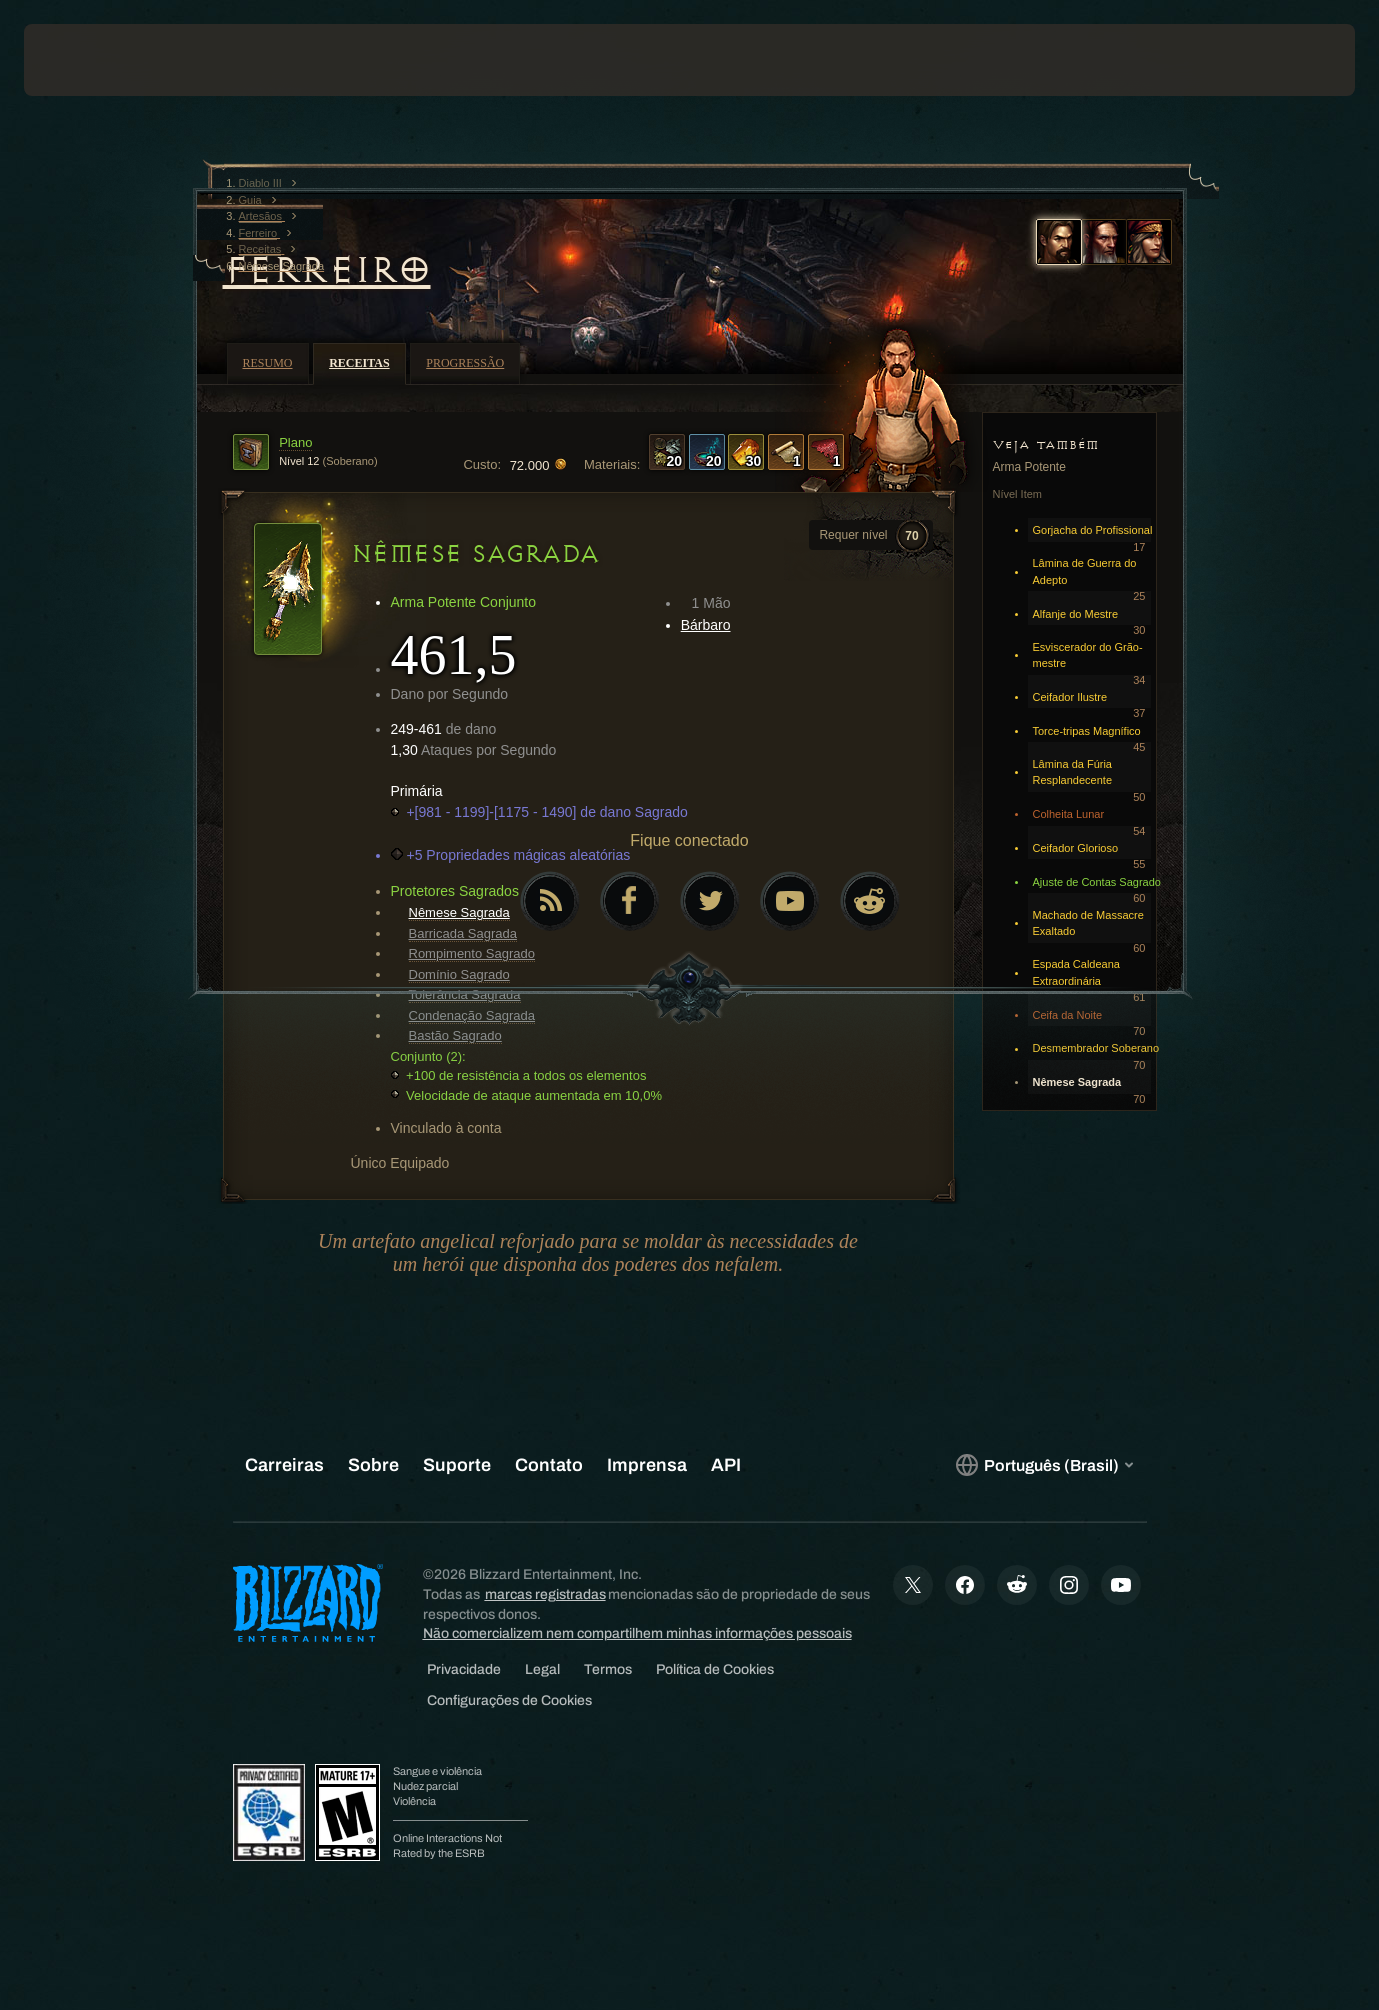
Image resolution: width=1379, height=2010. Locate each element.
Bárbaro (706, 625)
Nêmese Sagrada (459, 912)
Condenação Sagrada (472, 1015)
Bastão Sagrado (455, 1035)
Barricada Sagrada (463, 933)
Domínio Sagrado (459, 974)
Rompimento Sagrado (472, 953)
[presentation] (86, 60)
